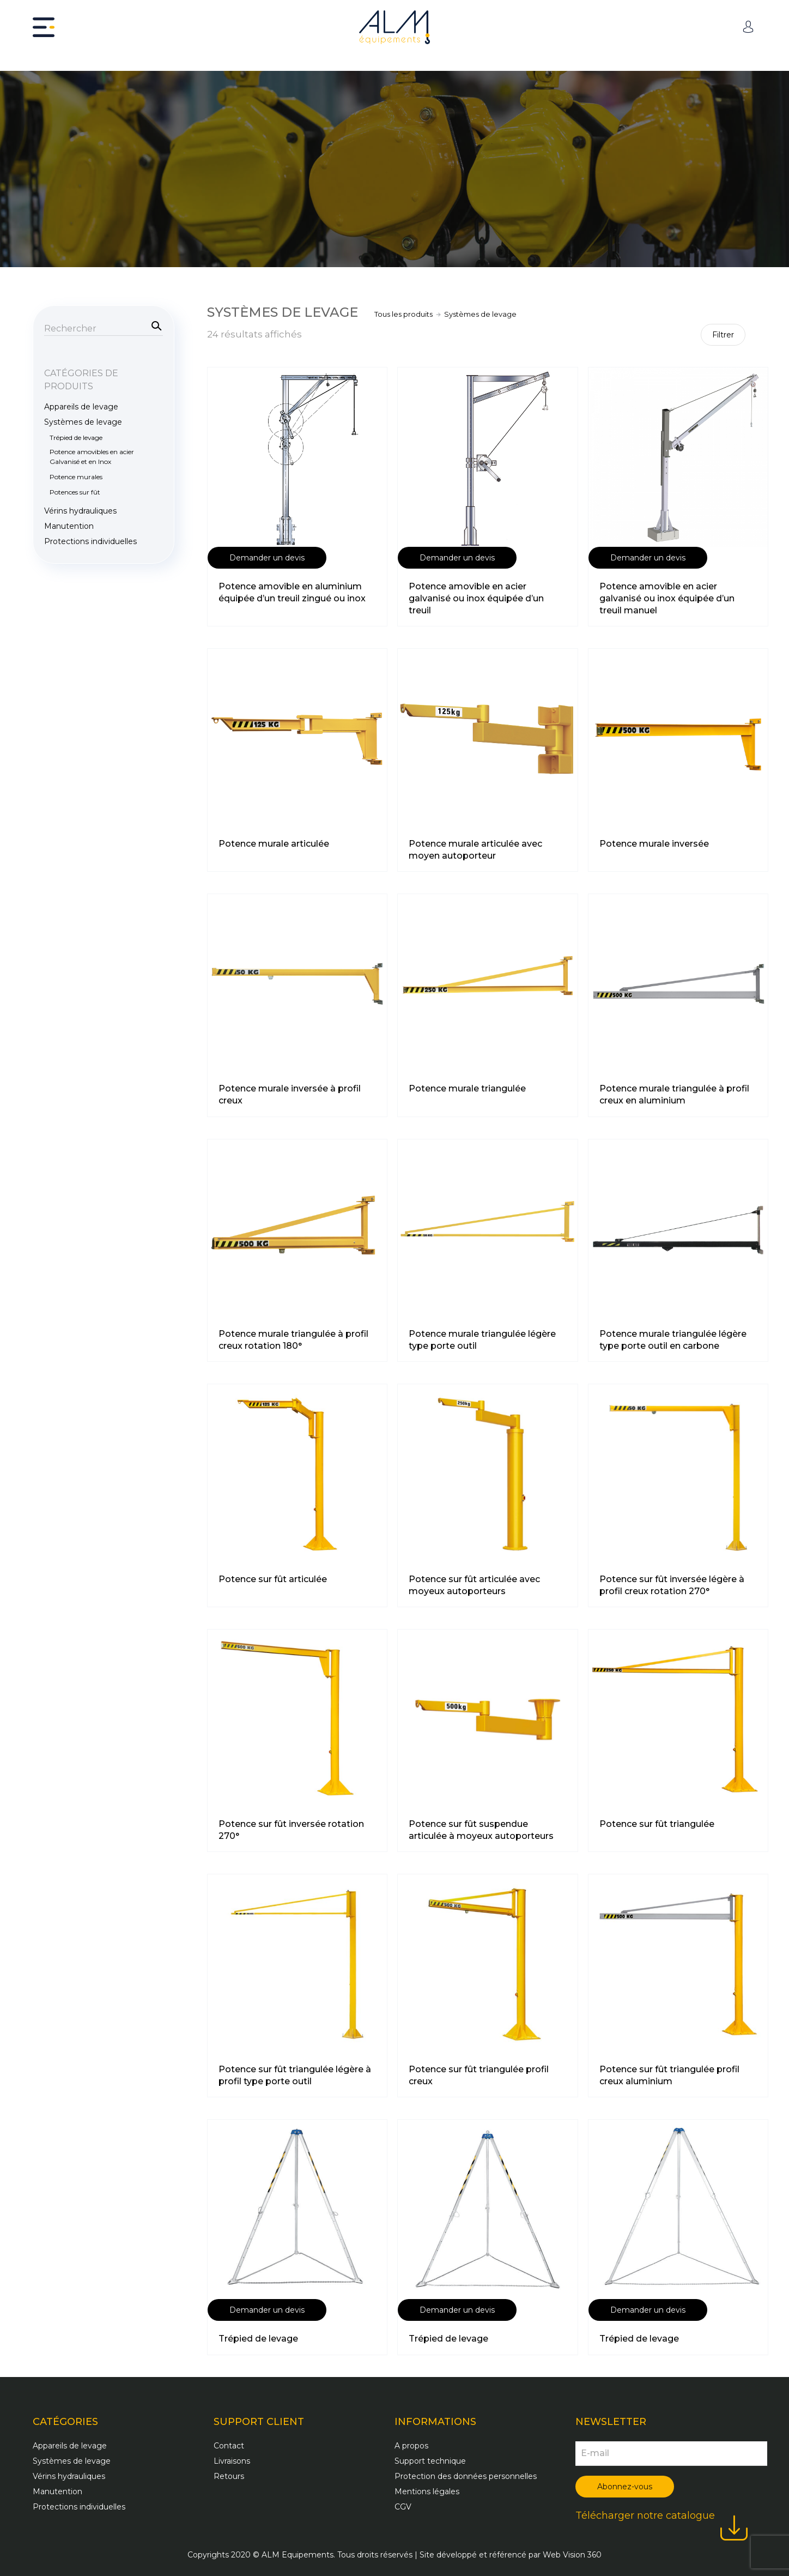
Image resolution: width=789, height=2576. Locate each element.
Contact (229, 2446)
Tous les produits (403, 314)
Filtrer (723, 335)
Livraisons (232, 2461)
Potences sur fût (75, 492)
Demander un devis (267, 558)
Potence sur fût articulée (273, 1579)
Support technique (430, 2461)
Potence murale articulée (274, 843)
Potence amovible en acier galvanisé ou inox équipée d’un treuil (476, 598)
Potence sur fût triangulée (656, 1824)
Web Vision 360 (572, 2555)
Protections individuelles (90, 541)
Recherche (154, 325)
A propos (411, 2446)
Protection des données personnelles (465, 2476)
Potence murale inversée (654, 843)
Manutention (69, 526)
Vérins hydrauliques (80, 511)
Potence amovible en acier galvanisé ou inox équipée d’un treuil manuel (667, 598)
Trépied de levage (258, 2338)
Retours (229, 2476)
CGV (402, 2507)
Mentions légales (426, 2491)
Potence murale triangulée (467, 1088)
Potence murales (76, 477)
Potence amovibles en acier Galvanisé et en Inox (92, 457)
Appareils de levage (81, 407)
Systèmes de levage (83, 422)
